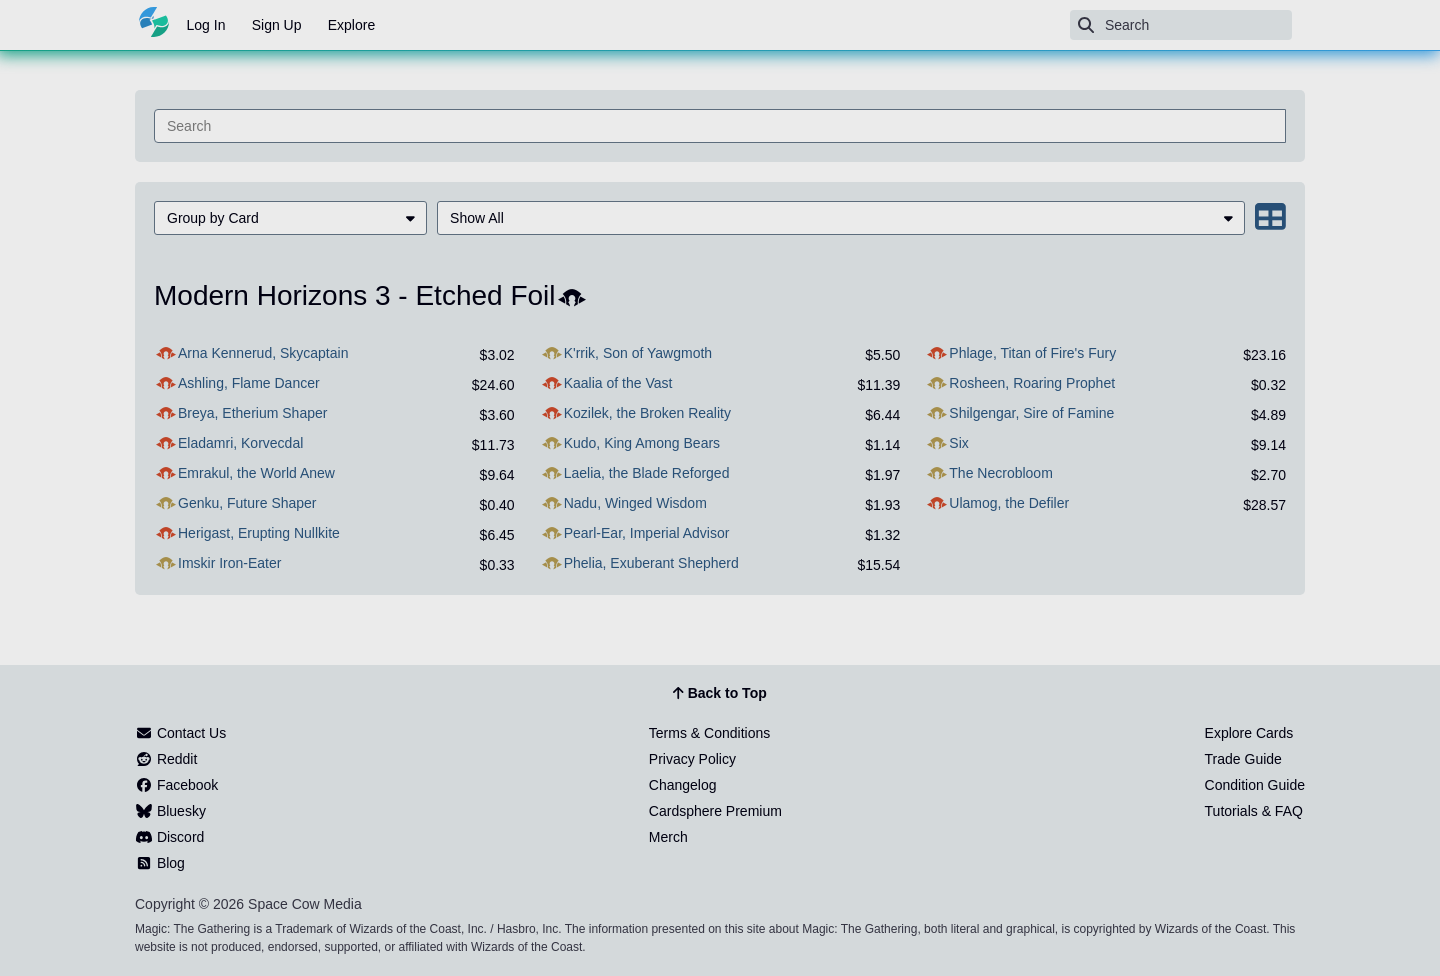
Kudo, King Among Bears (642, 443)
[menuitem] (290, 218)
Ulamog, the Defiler (1009, 503)
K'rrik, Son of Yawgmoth (638, 353)
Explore (351, 25)
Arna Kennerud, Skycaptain (263, 353)
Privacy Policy (692, 759)
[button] (290, 218)
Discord (169, 837)
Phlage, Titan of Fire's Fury (1032, 353)
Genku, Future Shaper (247, 503)
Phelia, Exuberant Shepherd (651, 563)
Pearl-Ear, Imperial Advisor (647, 533)
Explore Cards (1249, 733)
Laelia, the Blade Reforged (647, 473)
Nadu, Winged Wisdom (635, 503)
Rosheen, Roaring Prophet (1032, 383)
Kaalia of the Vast (618, 383)
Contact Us (180, 733)
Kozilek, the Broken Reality (647, 413)
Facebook (176, 785)
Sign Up (277, 25)
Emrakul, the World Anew (256, 473)
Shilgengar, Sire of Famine (1031, 413)
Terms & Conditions (709, 733)
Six (958, 443)
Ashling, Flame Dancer (249, 383)
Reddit (166, 759)
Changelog (683, 785)
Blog (160, 863)
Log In (206, 25)
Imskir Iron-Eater (229, 563)
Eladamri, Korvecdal (240, 443)
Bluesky (170, 811)
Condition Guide (1255, 785)
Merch (668, 837)
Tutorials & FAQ (1254, 811)
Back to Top (719, 694)
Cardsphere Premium (715, 811)
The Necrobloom (1001, 473)
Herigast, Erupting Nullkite (259, 533)
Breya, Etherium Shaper (252, 413)
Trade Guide (1243, 759)
